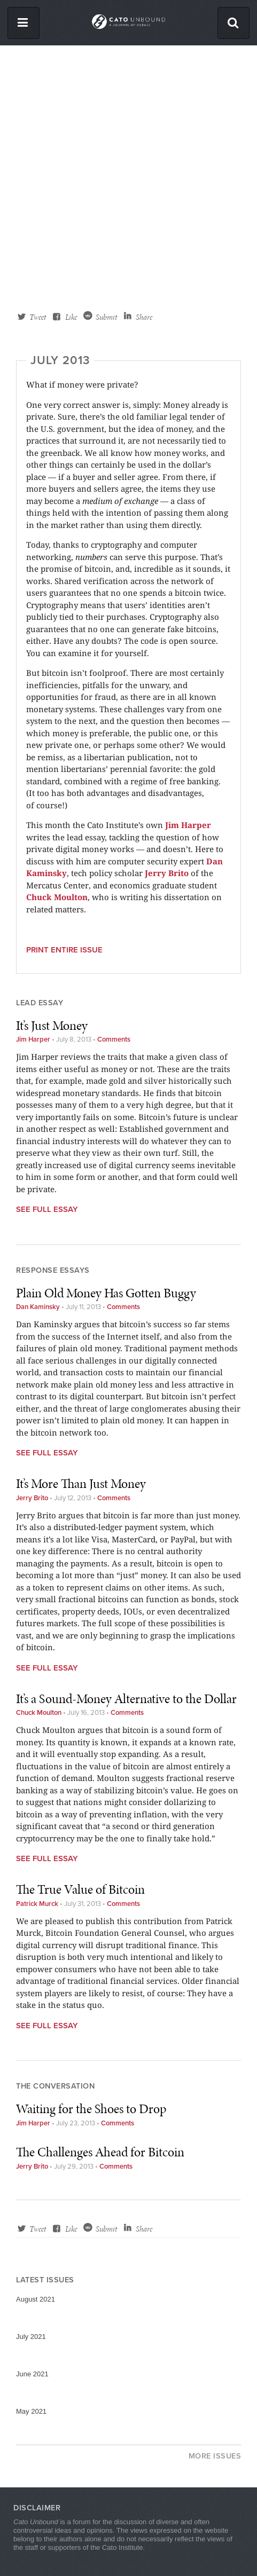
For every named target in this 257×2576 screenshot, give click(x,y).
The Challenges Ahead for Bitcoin (100, 1933)
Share (144, 98)
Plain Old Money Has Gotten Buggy (106, 1074)
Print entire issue (64, 731)
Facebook (160, 2383)
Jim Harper (188, 606)
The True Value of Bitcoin (80, 1671)
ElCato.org (39, 2441)
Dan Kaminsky (38, 1088)
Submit (106, 98)
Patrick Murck (37, 1685)
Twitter (156, 2402)
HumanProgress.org (58, 2421)
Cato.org (34, 2382)
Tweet (37, 98)
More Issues (215, 2237)
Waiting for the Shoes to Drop (91, 1890)
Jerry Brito (167, 654)
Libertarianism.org (55, 2402)
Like (71, 98)
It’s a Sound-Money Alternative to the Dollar (126, 1480)
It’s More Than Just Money (81, 1265)
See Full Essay (47, 991)
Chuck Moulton (57, 678)
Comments (113, 821)
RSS (147, 2422)
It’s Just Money (52, 807)
